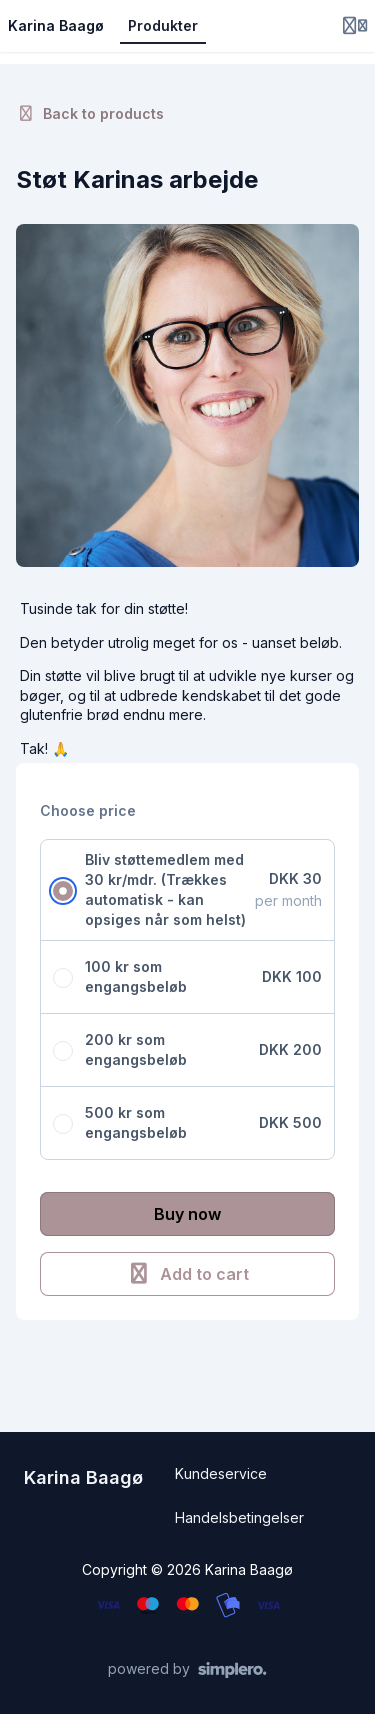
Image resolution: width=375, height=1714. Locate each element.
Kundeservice (221, 1473)
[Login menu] (355, 26)
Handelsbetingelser (239, 1517)
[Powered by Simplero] (187, 1670)
